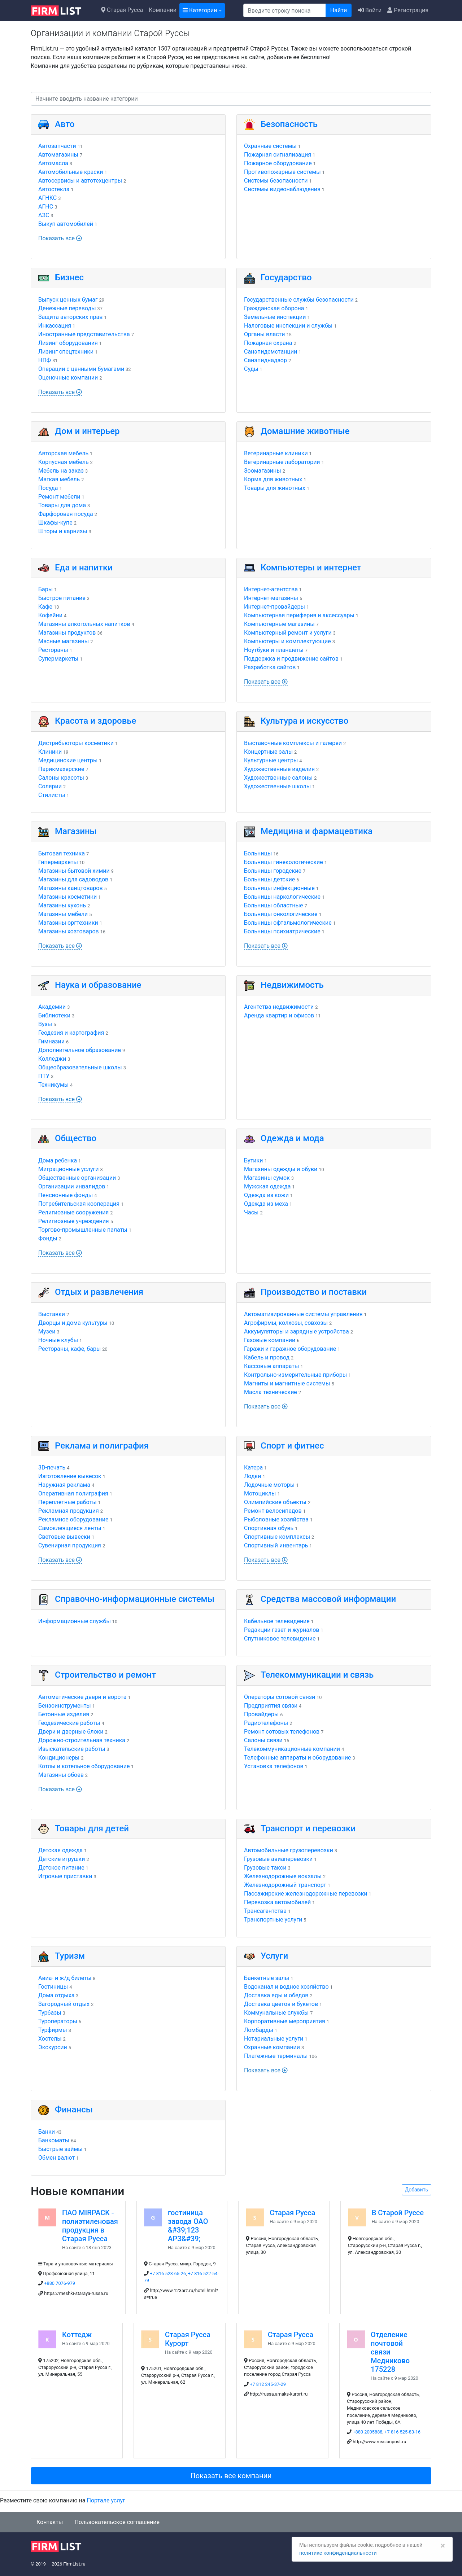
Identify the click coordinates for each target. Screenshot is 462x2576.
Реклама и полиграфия (102, 1446)
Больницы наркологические (282, 896)
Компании (162, 9)
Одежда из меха (266, 1203)
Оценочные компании (68, 377)
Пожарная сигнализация (277, 154)
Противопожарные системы (282, 171)
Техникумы (53, 1084)
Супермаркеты (58, 658)
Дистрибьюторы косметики (76, 743)
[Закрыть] (441, 2535)
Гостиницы (53, 1986)
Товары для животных (274, 488)
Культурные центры (271, 760)
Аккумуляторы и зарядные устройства (296, 1331)
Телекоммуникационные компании (292, 1748)
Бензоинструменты (64, 1705)
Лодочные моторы (269, 1484)
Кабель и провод (266, 1357)
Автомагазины (58, 154)
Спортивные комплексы (277, 1536)
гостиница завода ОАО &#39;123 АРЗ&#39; (188, 2225)
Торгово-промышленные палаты (82, 1229)
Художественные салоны (278, 777)
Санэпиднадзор (265, 360)
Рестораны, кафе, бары (69, 1348)
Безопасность (289, 124)
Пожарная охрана (268, 342)
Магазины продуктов (67, 632)
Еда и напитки (84, 567)
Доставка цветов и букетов (281, 2004)
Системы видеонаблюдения (282, 189)
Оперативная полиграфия (73, 1493)
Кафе (45, 606)
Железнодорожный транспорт (285, 1884)
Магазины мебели (63, 914)
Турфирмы (52, 2030)
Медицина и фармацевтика (316, 831)
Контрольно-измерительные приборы (295, 1374)
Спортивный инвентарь (276, 1545)
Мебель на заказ (61, 470)
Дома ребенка (57, 1160)
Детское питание (61, 1867)
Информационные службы (74, 1621)
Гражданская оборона (274, 308)
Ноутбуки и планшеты (274, 650)
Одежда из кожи (266, 1195)
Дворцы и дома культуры (73, 1322)
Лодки (252, 1476)
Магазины (76, 831)
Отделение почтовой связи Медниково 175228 (390, 2352)
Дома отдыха (56, 1995)
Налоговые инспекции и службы (288, 325)
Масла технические (270, 1392)
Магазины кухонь (62, 905)
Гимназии (51, 1041)
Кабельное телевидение (277, 1621)
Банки (46, 2131)
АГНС (45, 206)
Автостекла (54, 189)
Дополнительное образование (79, 1050)
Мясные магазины (63, 641)
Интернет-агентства (271, 589)
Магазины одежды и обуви (280, 1169)
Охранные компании (272, 2047)
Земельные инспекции (275, 317)
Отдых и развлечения (99, 1292)
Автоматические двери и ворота (82, 1697)
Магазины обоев (61, 1774)
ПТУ (43, 1076)
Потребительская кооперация (78, 1203)
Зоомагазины (262, 470)
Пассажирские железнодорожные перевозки (305, 1893)
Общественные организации (77, 1177)
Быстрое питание (62, 598)
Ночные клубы (58, 1340)
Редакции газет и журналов (281, 1629)
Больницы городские (272, 870)
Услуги (274, 1956)
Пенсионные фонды (65, 1195)
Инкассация (54, 325)
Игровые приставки (65, 1876)
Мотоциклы (260, 1493)
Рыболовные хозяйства (276, 1519)
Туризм (70, 1956)
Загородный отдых (64, 2004)
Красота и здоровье (95, 721)
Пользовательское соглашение (117, 2522)
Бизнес (69, 277)
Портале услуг (106, 2500)
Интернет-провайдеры (274, 606)
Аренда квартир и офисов (279, 1015)
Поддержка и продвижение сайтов (291, 658)
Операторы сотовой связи (279, 1697)
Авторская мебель (63, 453)
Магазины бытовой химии (74, 870)
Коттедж (77, 2334)
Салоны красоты (61, 777)
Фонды (47, 1238)
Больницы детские (269, 879)
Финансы (74, 2109)
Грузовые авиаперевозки (278, 1859)
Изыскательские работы (71, 1748)
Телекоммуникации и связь (317, 1675)
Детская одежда (60, 1850)
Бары (45, 589)
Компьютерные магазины (279, 624)
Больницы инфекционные (279, 888)
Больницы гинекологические (283, 862)
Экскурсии (52, 2047)
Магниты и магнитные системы (287, 1383)
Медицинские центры (67, 760)
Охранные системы (270, 146)
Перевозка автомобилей (277, 1902)
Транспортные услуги (273, 1919)
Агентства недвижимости (279, 1006)
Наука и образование (98, 985)
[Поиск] (284, 10)
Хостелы (50, 2038)
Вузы (45, 1024)
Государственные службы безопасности (299, 299)
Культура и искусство (304, 721)
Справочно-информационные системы (134, 1599)
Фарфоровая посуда (65, 514)
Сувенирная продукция (69, 1545)
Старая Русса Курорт (187, 2339)
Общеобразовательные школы (80, 1067)
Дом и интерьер (87, 431)
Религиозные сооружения (73, 1212)
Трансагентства (265, 1910)
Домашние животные (305, 431)
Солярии (50, 786)
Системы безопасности (276, 180)
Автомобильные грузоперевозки (288, 1850)
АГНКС (47, 197)
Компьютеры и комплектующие (287, 641)
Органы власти (264, 334)
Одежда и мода (292, 1138)
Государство (286, 277)
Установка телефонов (274, 1766)
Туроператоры (57, 2021)
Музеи (46, 1331)
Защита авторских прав (70, 317)
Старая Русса (122, 9)
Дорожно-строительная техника (81, 1740)
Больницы (258, 853)
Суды (251, 368)
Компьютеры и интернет (311, 567)
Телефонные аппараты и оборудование (297, 1757)
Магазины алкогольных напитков (84, 624)
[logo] (61, 10)
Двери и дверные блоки (71, 1731)
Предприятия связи (270, 1705)
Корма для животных (273, 479)
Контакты (49, 2522)
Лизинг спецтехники (65, 351)
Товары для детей (92, 1828)
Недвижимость (292, 985)
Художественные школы (277, 786)
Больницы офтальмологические (288, 922)
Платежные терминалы (276, 2056)
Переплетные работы (67, 1502)
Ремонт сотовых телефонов (281, 1731)
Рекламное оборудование (73, 1519)
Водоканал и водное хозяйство (286, 1986)
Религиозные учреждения (73, 1221)
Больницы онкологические (280, 914)
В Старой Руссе (398, 2212)
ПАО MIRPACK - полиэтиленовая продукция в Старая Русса (90, 2225)
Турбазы (49, 2012)
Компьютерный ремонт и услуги (288, 632)
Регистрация (407, 10)
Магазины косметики (67, 896)
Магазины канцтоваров (70, 888)
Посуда (48, 488)
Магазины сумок (267, 1177)
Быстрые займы (60, 2149)
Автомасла (53, 163)
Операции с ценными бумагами (81, 368)
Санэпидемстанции (270, 351)
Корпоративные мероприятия (284, 2021)
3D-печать (51, 1467)
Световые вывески (64, 1536)
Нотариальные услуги (273, 2038)
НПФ (44, 360)
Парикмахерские (61, 769)
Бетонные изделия (63, 1714)
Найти (338, 10)
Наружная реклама (64, 1484)
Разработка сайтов (270, 667)
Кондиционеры (58, 1757)
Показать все (60, 238)
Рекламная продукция (68, 1510)
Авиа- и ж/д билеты (64, 1978)
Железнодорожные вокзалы (283, 1876)
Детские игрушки (61, 1859)
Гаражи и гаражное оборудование (290, 1348)
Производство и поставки (314, 1292)
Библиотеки (54, 1015)
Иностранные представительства (84, 334)
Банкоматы (53, 2140)
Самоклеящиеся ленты (69, 1528)
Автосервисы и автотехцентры (80, 180)
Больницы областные (273, 905)
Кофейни (50, 615)
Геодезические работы (69, 1722)
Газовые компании (269, 1340)
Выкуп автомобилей (65, 223)
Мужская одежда (267, 1186)
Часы (251, 1212)
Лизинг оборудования (68, 342)
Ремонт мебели (59, 496)
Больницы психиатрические (282, 931)
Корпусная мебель (63, 462)
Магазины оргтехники (68, 922)
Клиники (50, 751)
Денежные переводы (67, 308)
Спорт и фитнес (292, 1446)
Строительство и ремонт (105, 1675)
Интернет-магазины (271, 598)
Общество (75, 1138)
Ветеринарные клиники (276, 453)
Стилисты (51, 795)
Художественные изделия (279, 769)
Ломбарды (258, 2030)
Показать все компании (230, 2475)
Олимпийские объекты (275, 1502)
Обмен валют (56, 2157)
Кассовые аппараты (271, 1366)
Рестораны (53, 650)
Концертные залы (268, 751)
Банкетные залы (266, 1978)
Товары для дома (62, 505)
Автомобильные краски (70, 171)
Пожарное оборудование (278, 163)
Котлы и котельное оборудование (84, 1766)
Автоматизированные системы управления (303, 1314)
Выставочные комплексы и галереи (293, 743)
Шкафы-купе (55, 522)
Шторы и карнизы (62, 531)
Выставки (51, 1314)
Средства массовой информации (328, 1599)
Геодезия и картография (71, 1032)
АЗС (43, 215)
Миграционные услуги (68, 1169)
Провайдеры (261, 1714)
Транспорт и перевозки (308, 1828)
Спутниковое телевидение (279, 1638)
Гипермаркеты (58, 862)
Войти (370, 10)
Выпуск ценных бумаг (68, 299)
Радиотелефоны (266, 1722)
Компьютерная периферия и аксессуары (299, 615)
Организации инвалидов (71, 1186)
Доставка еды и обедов (276, 1995)
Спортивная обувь (268, 1528)
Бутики (253, 1160)
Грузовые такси (265, 1867)
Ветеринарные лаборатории (282, 462)
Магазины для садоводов (73, 879)
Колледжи (52, 1058)
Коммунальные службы (276, 2012)
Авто (65, 124)
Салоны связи (263, 1740)
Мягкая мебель (59, 479)
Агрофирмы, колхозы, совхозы (286, 1322)
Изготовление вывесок (69, 1476)
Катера (253, 1467)
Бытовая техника (61, 853)
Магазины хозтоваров (68, 931)
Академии (52, 1006)
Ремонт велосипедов (273, 1510)
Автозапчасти (57, 146)
